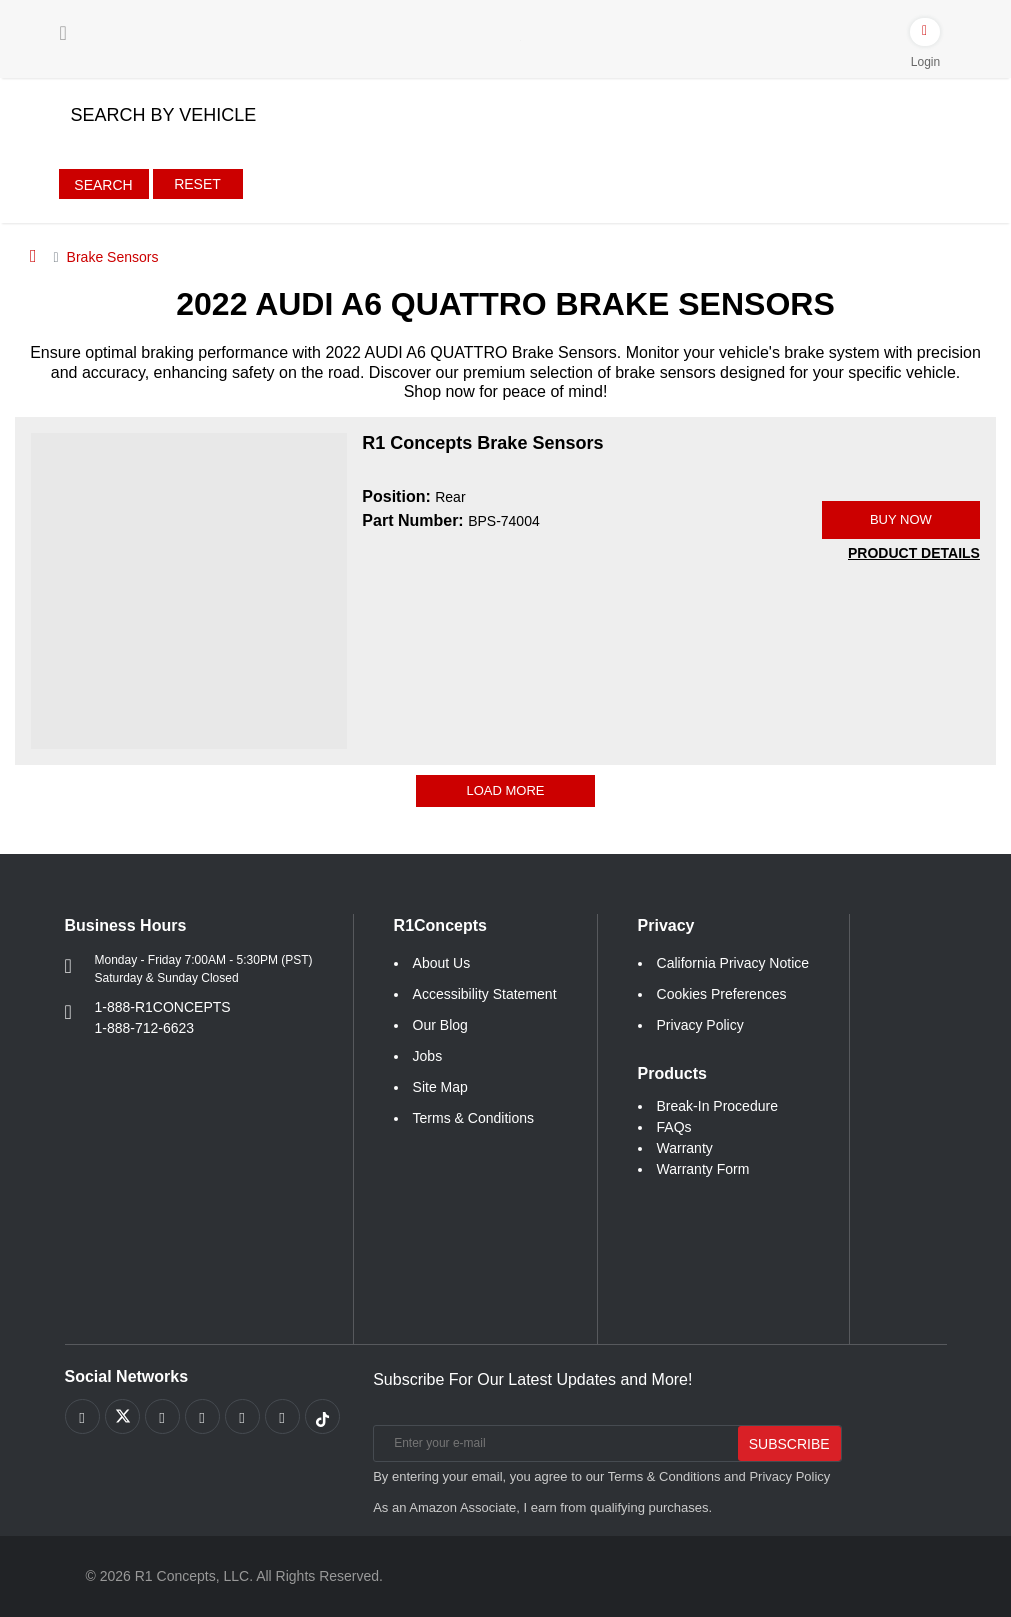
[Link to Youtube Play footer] (162, 1416)
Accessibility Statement (485, 994)
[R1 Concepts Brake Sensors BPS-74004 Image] (189, 590)
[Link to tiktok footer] (322, 1416)
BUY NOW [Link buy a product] (901, 519)
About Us (442, 963)
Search (103, 185)
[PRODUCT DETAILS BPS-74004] (914, 553)
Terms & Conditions (473, 1118)
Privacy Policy (700, 1025)
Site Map (440, 1087)
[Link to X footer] (122, 1416)
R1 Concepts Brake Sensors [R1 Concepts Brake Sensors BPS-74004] (482, 443)
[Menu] (63, 33)
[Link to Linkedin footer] (282, 1416)
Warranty (685, 1148)
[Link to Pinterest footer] (202, 1416)
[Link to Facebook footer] (82, 1416)
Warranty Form (703, 1169)
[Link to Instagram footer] (242, 1416)
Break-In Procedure (717, 1106)
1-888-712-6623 (145, 1028)
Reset (197, 184)
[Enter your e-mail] (553, 1443)
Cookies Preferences (722, 994)
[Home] (33, 256)
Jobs (428, 1056)
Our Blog (440, 1025)
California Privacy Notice (733, 963)
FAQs (674, 1127)
